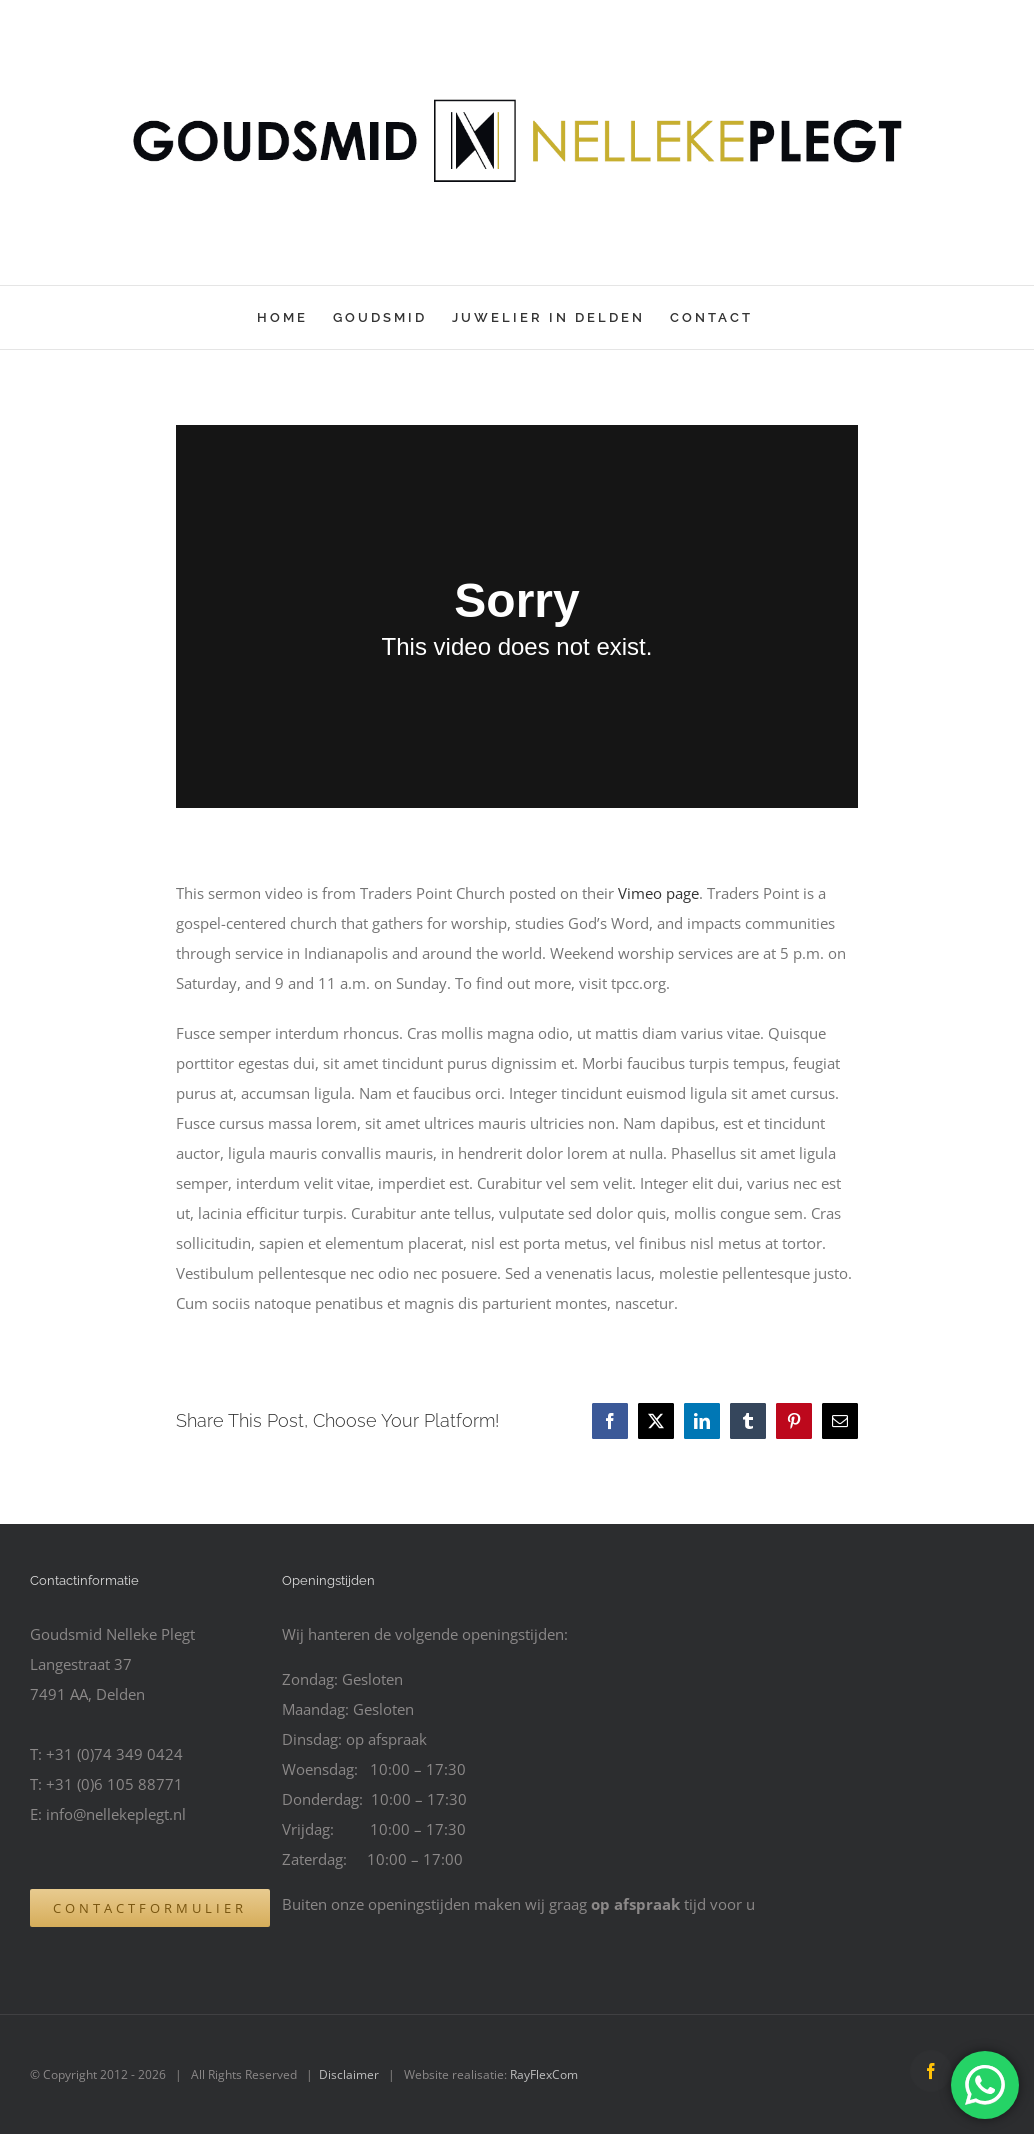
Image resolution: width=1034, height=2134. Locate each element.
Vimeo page (658, 893)
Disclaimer (349, 2074)
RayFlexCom (544, 2074)
